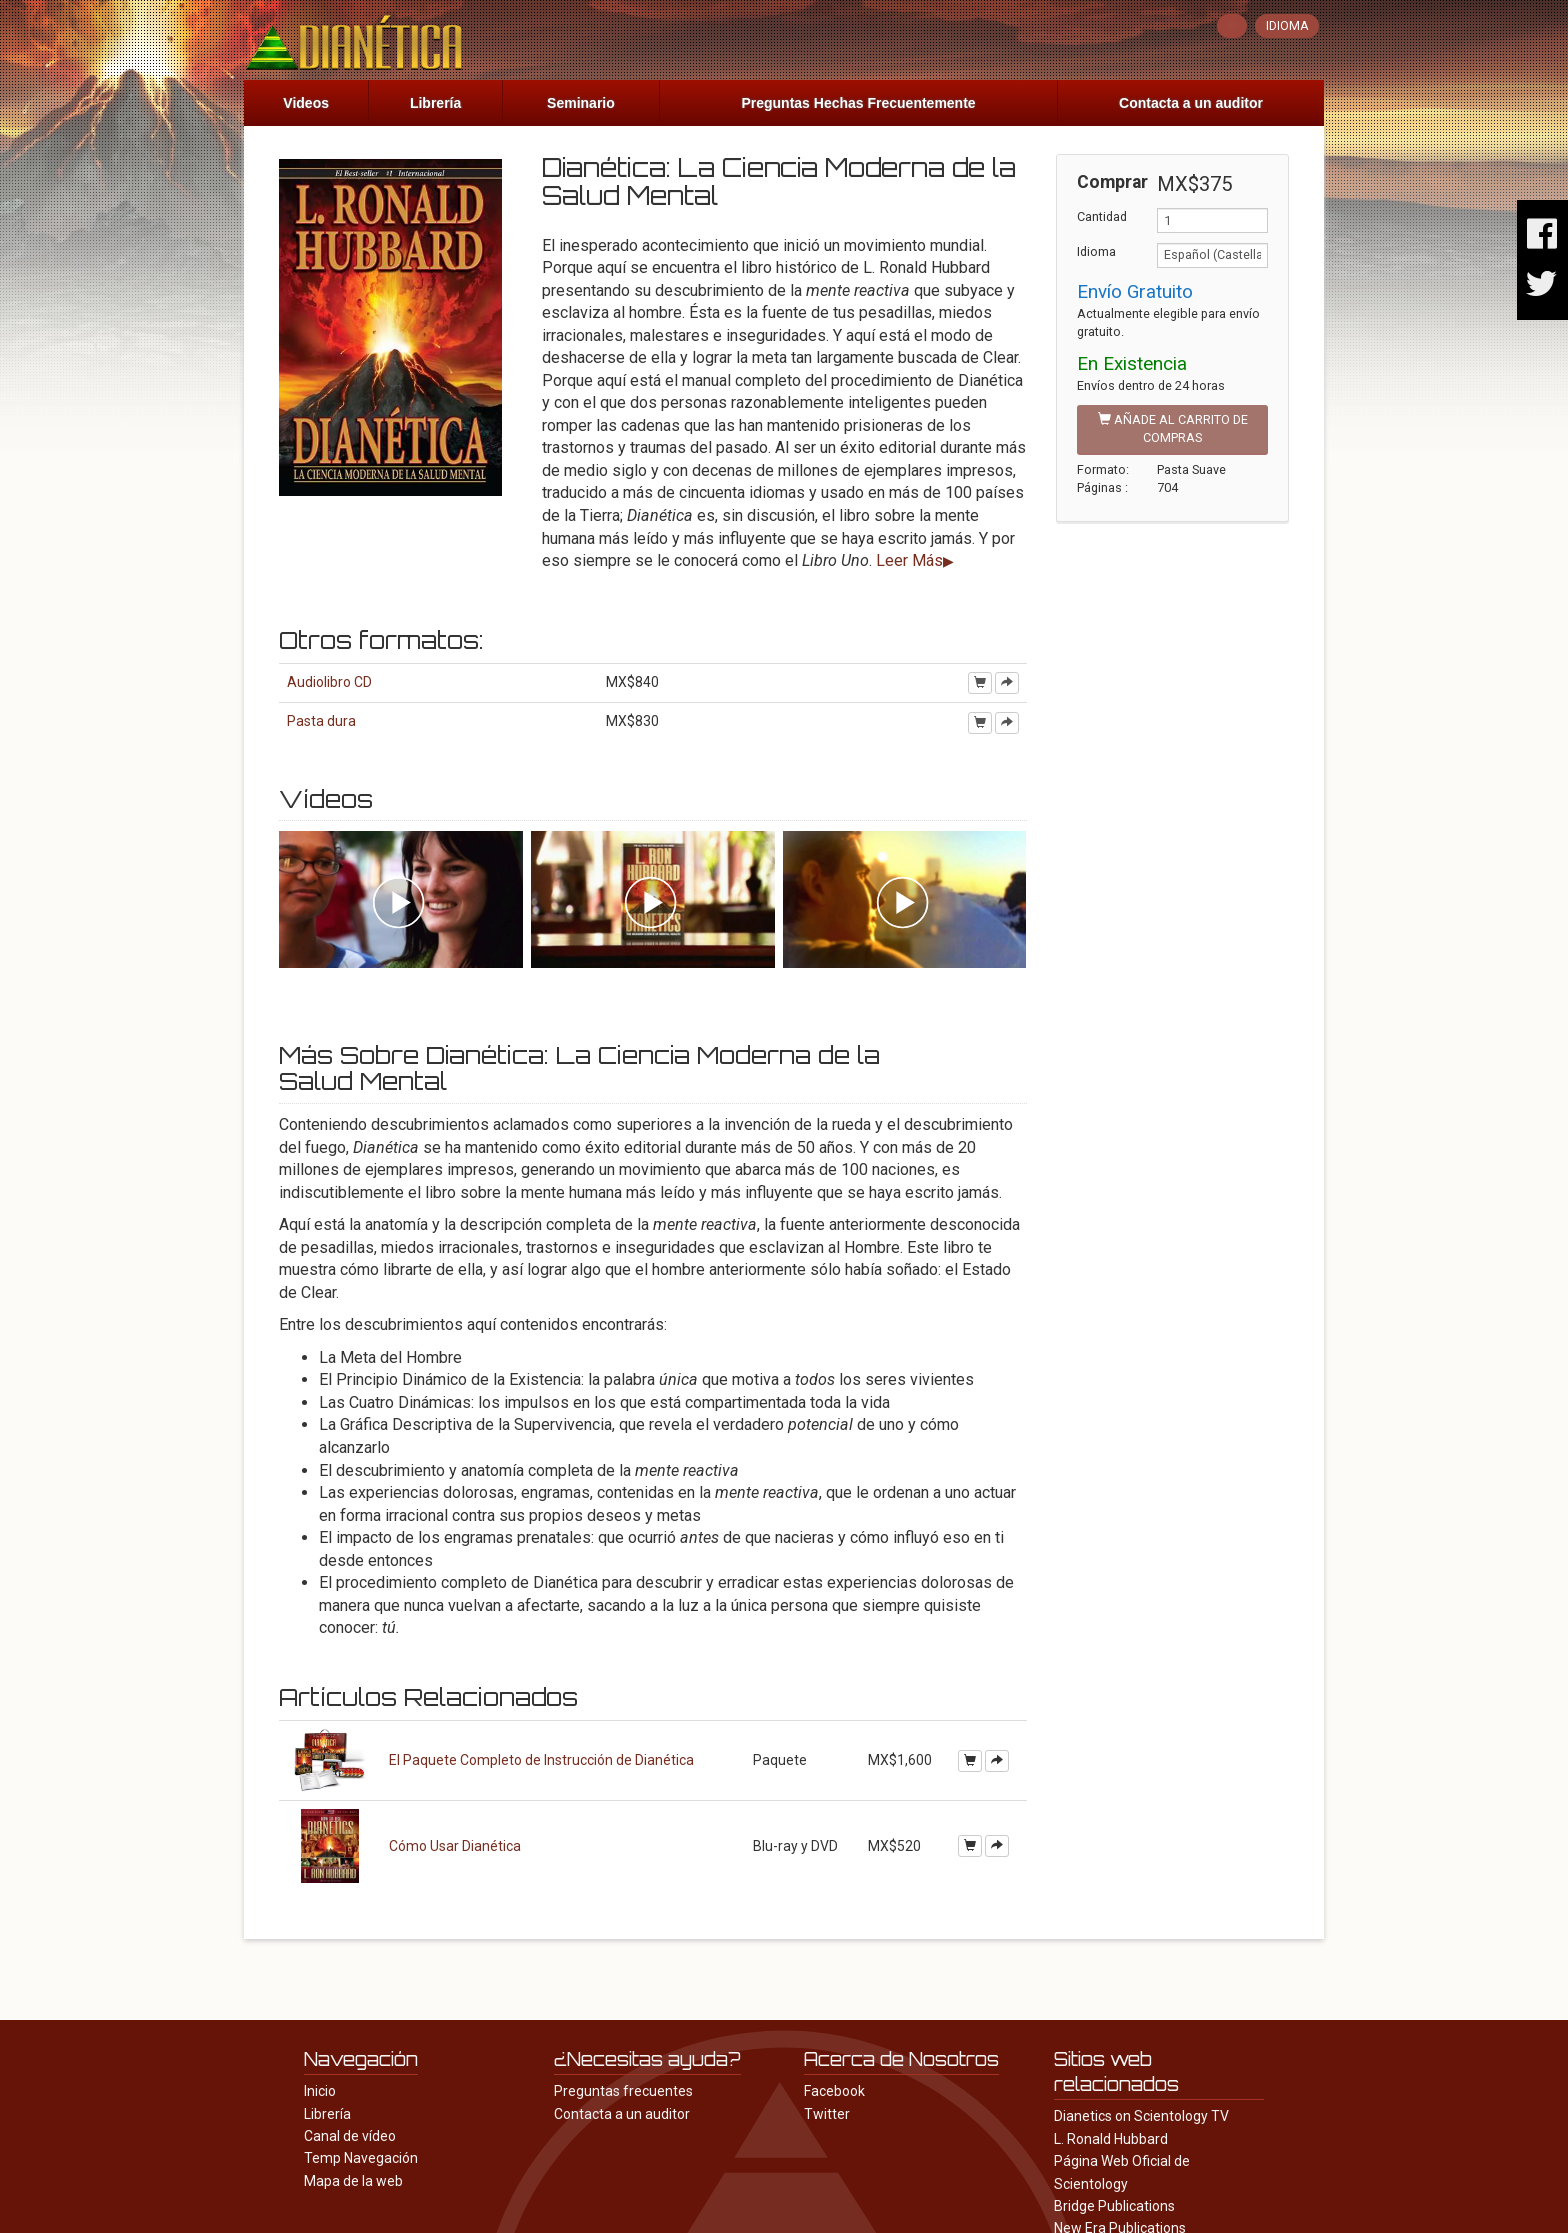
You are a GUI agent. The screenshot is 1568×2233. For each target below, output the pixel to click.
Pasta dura (321, 721)
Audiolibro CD (329, 682)
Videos (306, 103)
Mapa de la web (353, 2181)
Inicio (320, 2091)
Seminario (581, 103)
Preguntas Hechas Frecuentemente (858, 103)
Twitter (827, 2114)
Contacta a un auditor (1191, 103)
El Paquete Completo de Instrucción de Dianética (541, 1760)
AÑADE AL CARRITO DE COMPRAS (1173, 428)
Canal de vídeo (350, 2136)
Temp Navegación (361, 2158)
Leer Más (909, 560)
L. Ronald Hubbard (1111, 2139)
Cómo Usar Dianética (455, 1846)
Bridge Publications (1114, 2206)
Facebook (834, 2091)
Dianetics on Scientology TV (1141, 2116)
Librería (435, 103)
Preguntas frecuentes (623, 2091)
